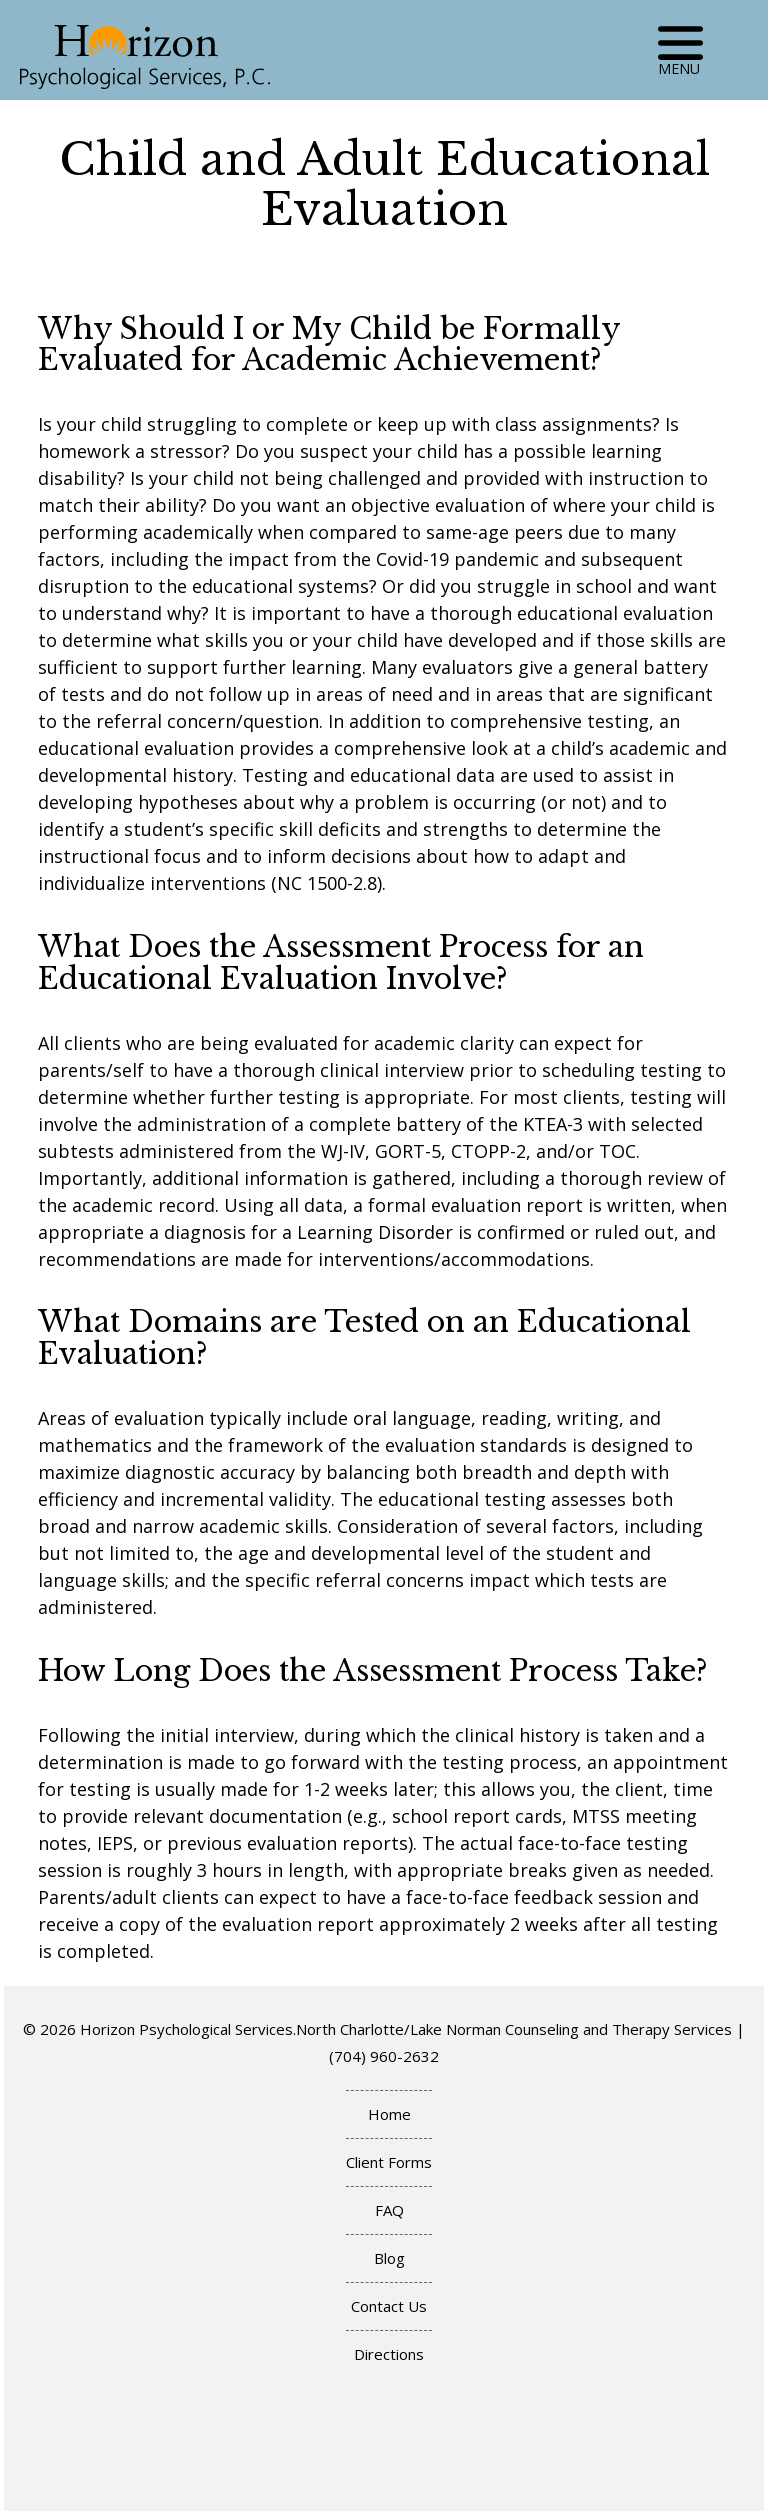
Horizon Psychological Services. (188, 2029)
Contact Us (389, 2306)
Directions (389, 2354)
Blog (389, 2258)
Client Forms (389, 2162)
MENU (680, 47)
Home (389, 2114)
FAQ (389, 2210)
